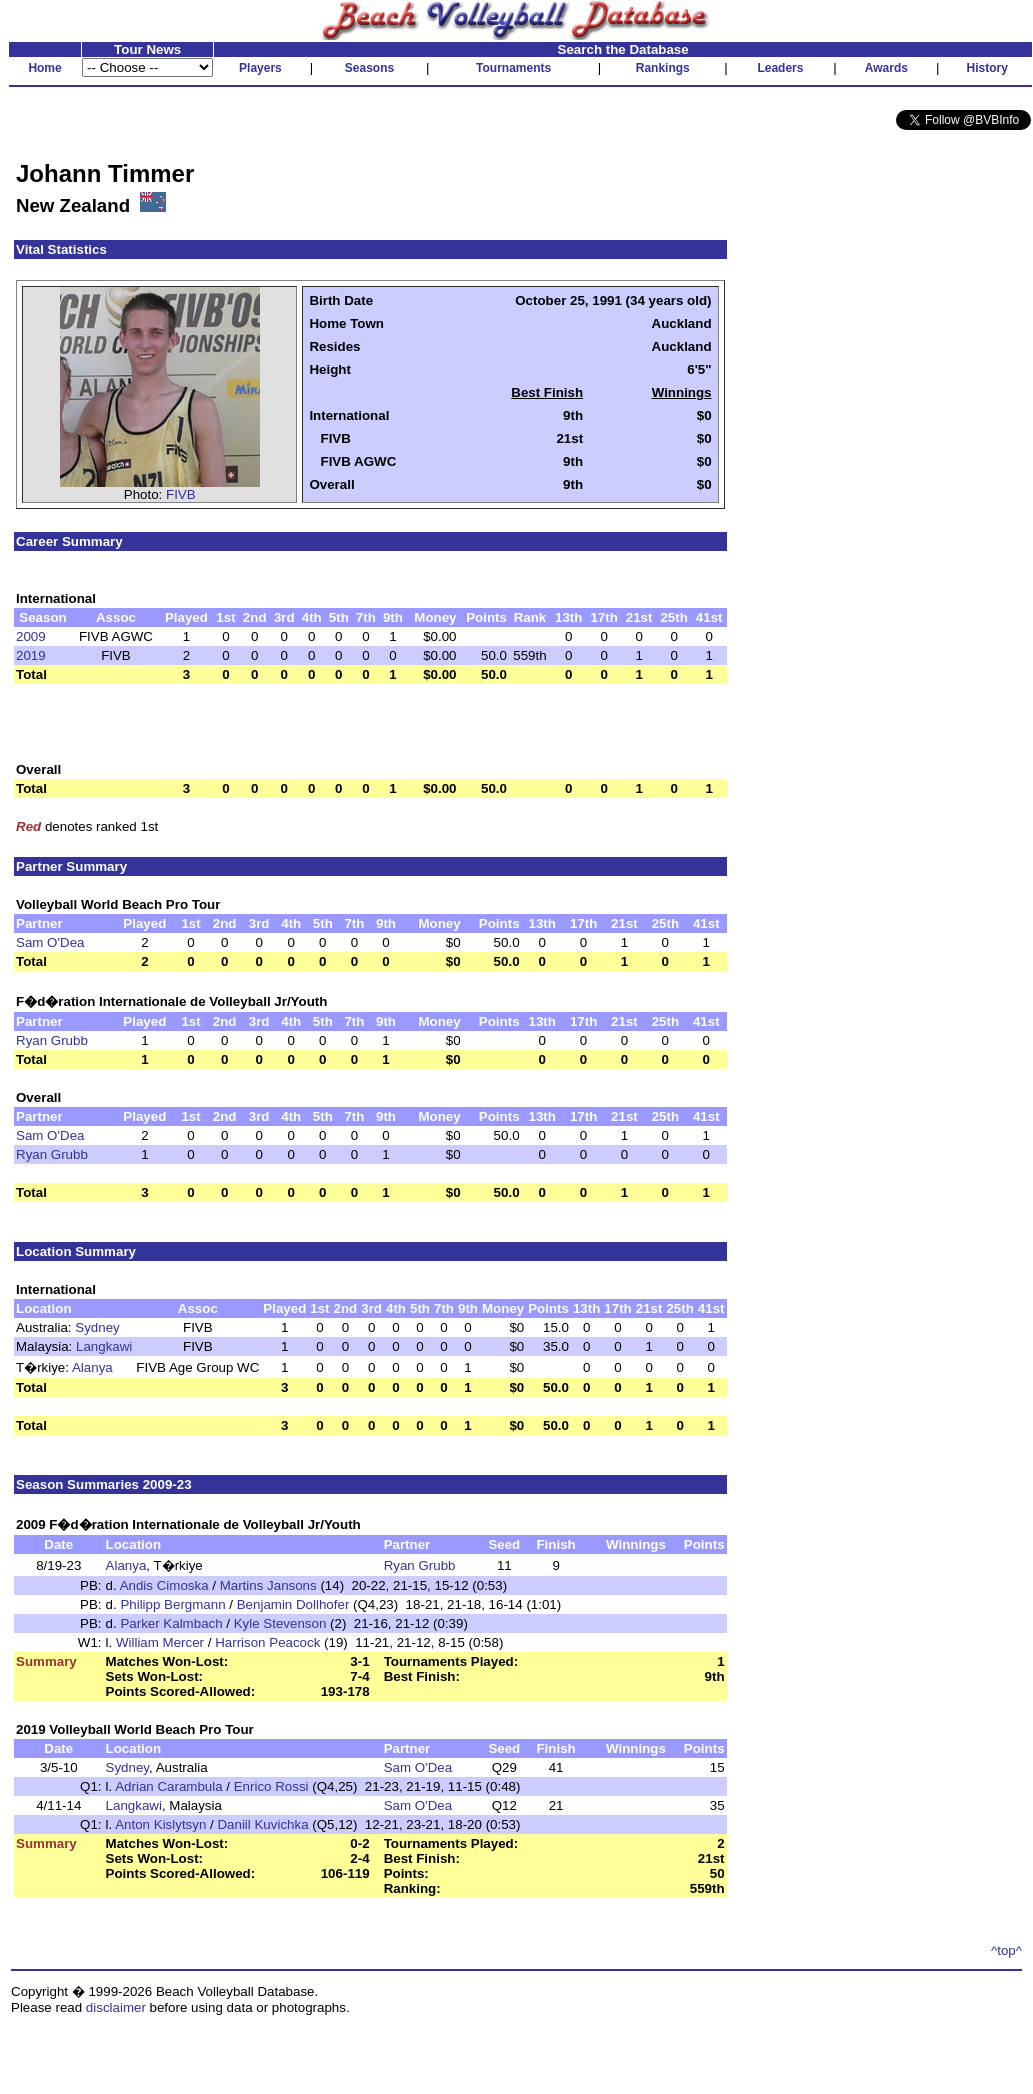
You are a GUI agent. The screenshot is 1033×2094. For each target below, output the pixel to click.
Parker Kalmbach (171, 1623)
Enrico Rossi (271, 1786)
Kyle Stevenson (280, 1623)
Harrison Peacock (267, 1642)
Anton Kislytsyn (160, 1824)
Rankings (663, 68)
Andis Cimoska (164, 1585)
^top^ (1006, 1950)
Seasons (369, 68)
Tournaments (513, 68)
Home (44, 68)
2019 (31, 655)
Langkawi (104, 1346)
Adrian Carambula (168, 1786)
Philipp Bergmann (172, 1604)
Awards (886, 68)
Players (260, 68)
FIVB (181, 494)
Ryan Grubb (52, 1040)
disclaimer (116, 2007)
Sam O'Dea (50, 942)
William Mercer (160, 1642)
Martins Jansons (268, 1585)
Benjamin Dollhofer (293, 1604)
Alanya (92, 1367)
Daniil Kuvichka (262, 1824)
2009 (31, 636)
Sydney (97, 1327)
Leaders (780, 68)
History (987, 68)
